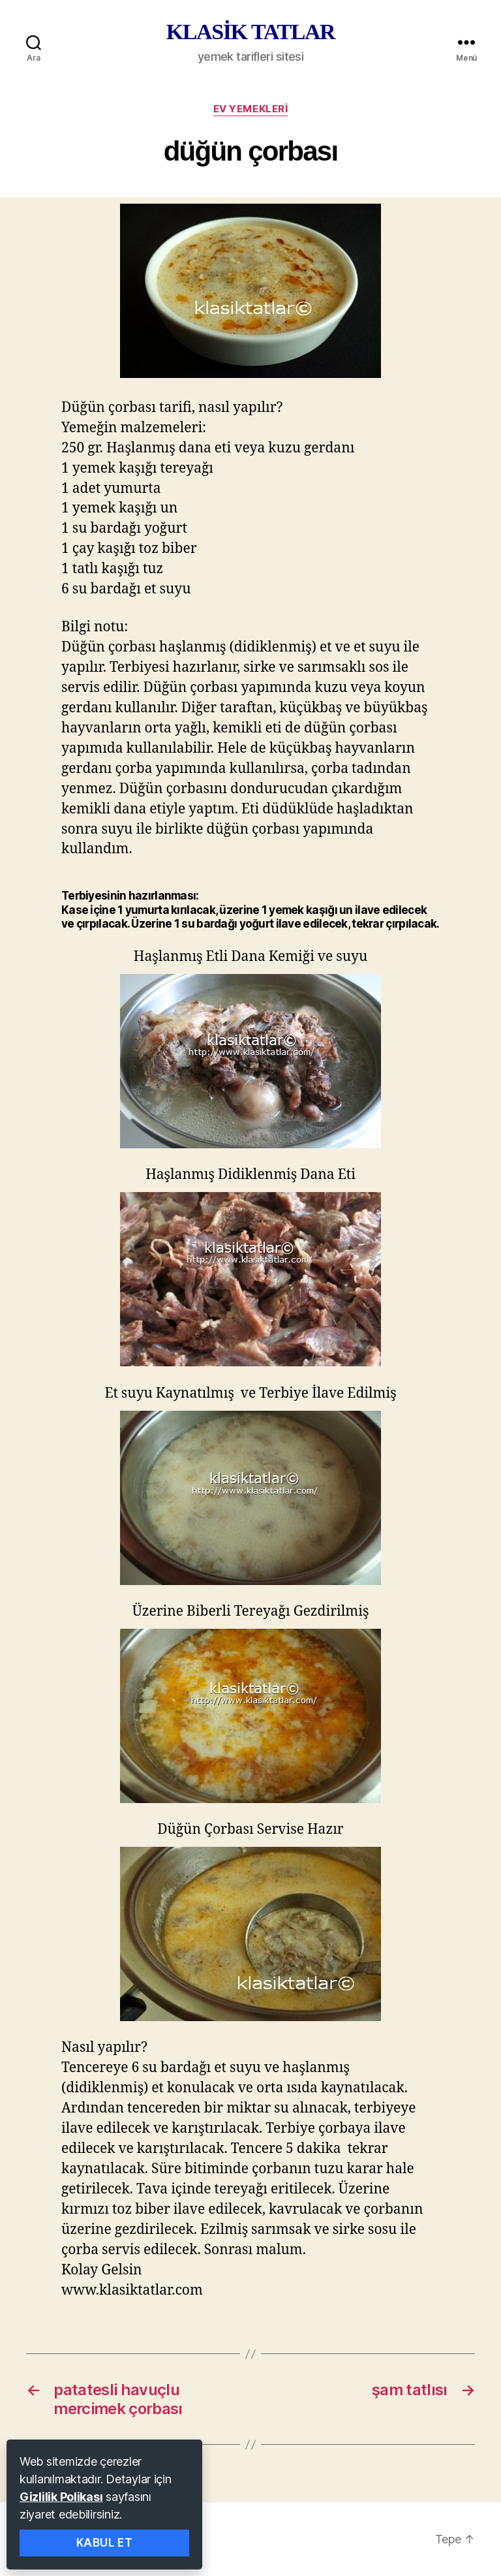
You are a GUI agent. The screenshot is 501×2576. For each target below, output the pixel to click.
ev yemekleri (250, 109)
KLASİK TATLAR (250, 32)
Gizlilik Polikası (61, 2497)
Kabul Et (104, 2542)
